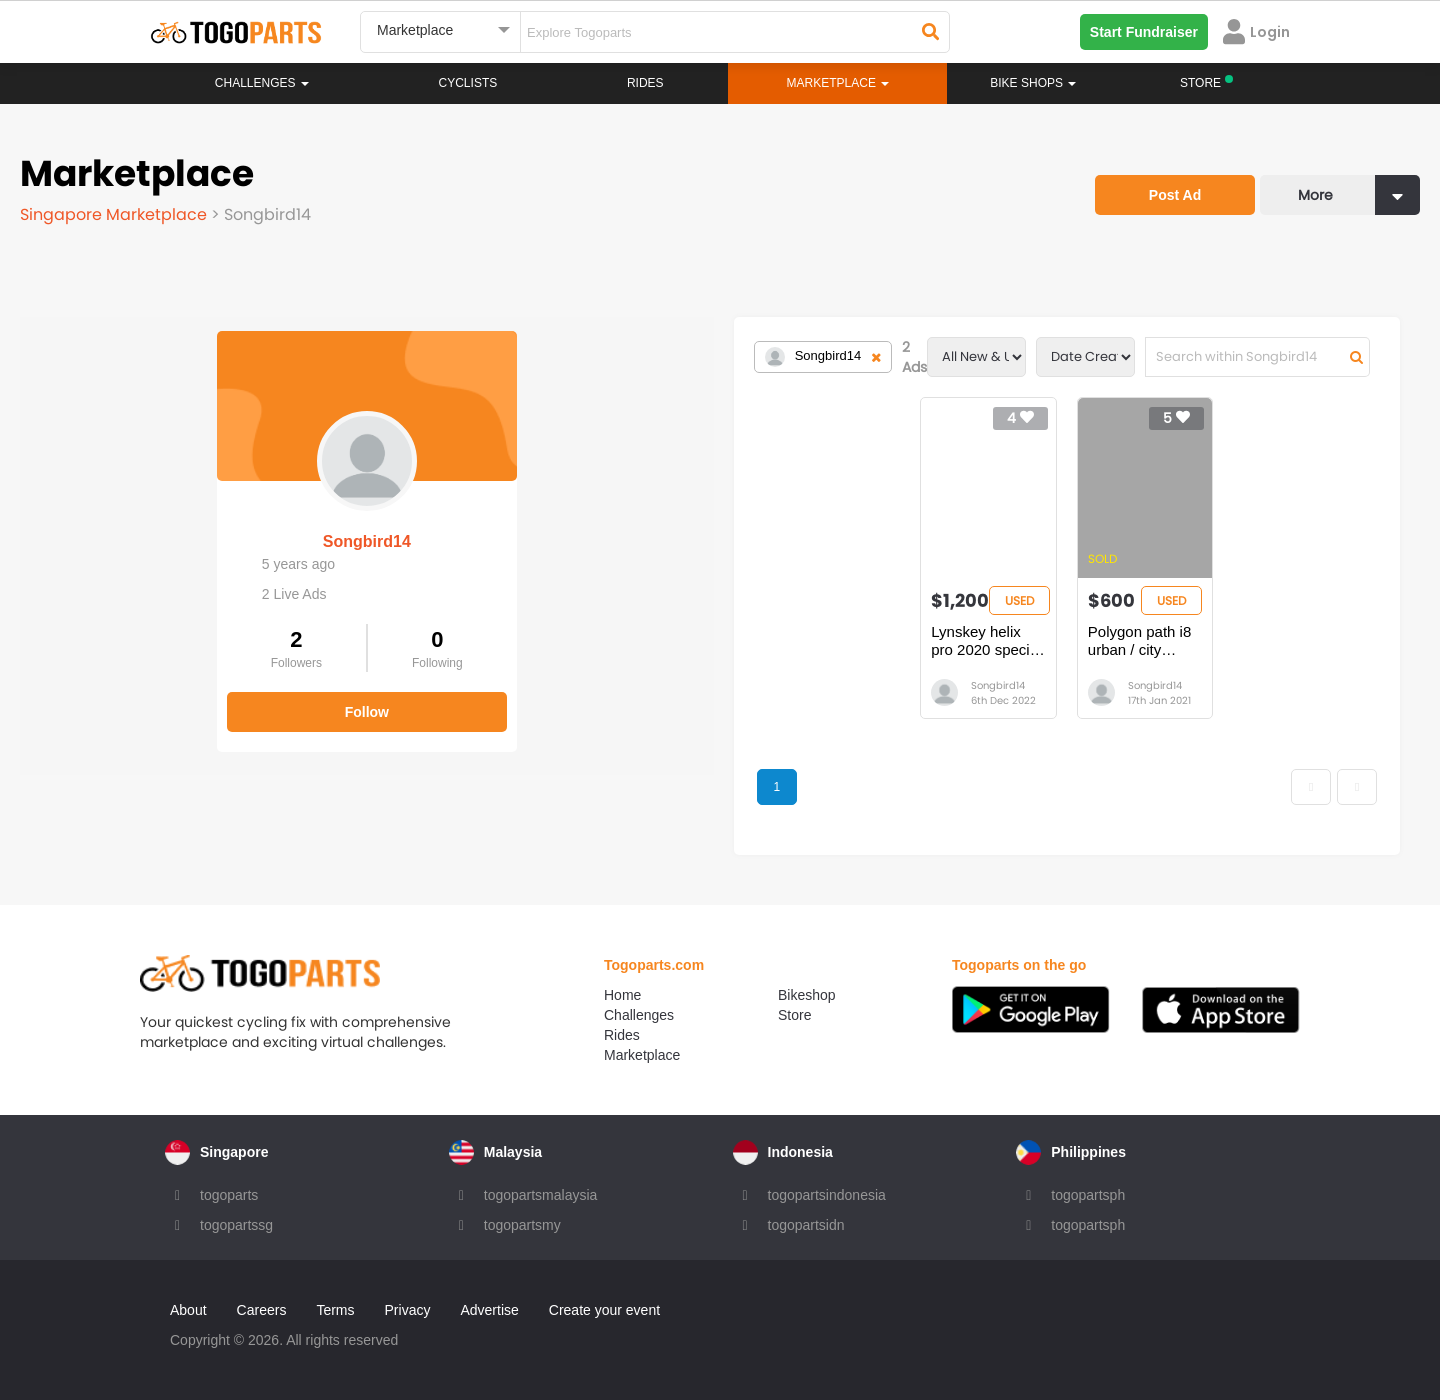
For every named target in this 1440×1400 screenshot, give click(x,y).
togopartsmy (522, 1225)
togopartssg (236, 1225)
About (188, 1310)
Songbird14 (170, 527)
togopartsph (1088, 1195)
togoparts (229, 1195)
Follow (170, 698)
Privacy (408, 1310)
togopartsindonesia (827, 1195)
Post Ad (1175, 195)
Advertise (489, 1310)
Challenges (262, 83)
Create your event (604, 1310)
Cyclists (468, 83)
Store (794, 1015)
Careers (262, 1310)
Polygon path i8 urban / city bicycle (981, 640)
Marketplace (642, 1055)
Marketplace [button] (838, 83)
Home (622, 995)
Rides (645, 83)
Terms (335, 1310)
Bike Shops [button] (1033, 83)
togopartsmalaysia (541, 1195)
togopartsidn (806, 1225)
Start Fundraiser (1144, 32)
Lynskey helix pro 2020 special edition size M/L (738, 640)
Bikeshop (807, 995)
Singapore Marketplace (115, 214)
